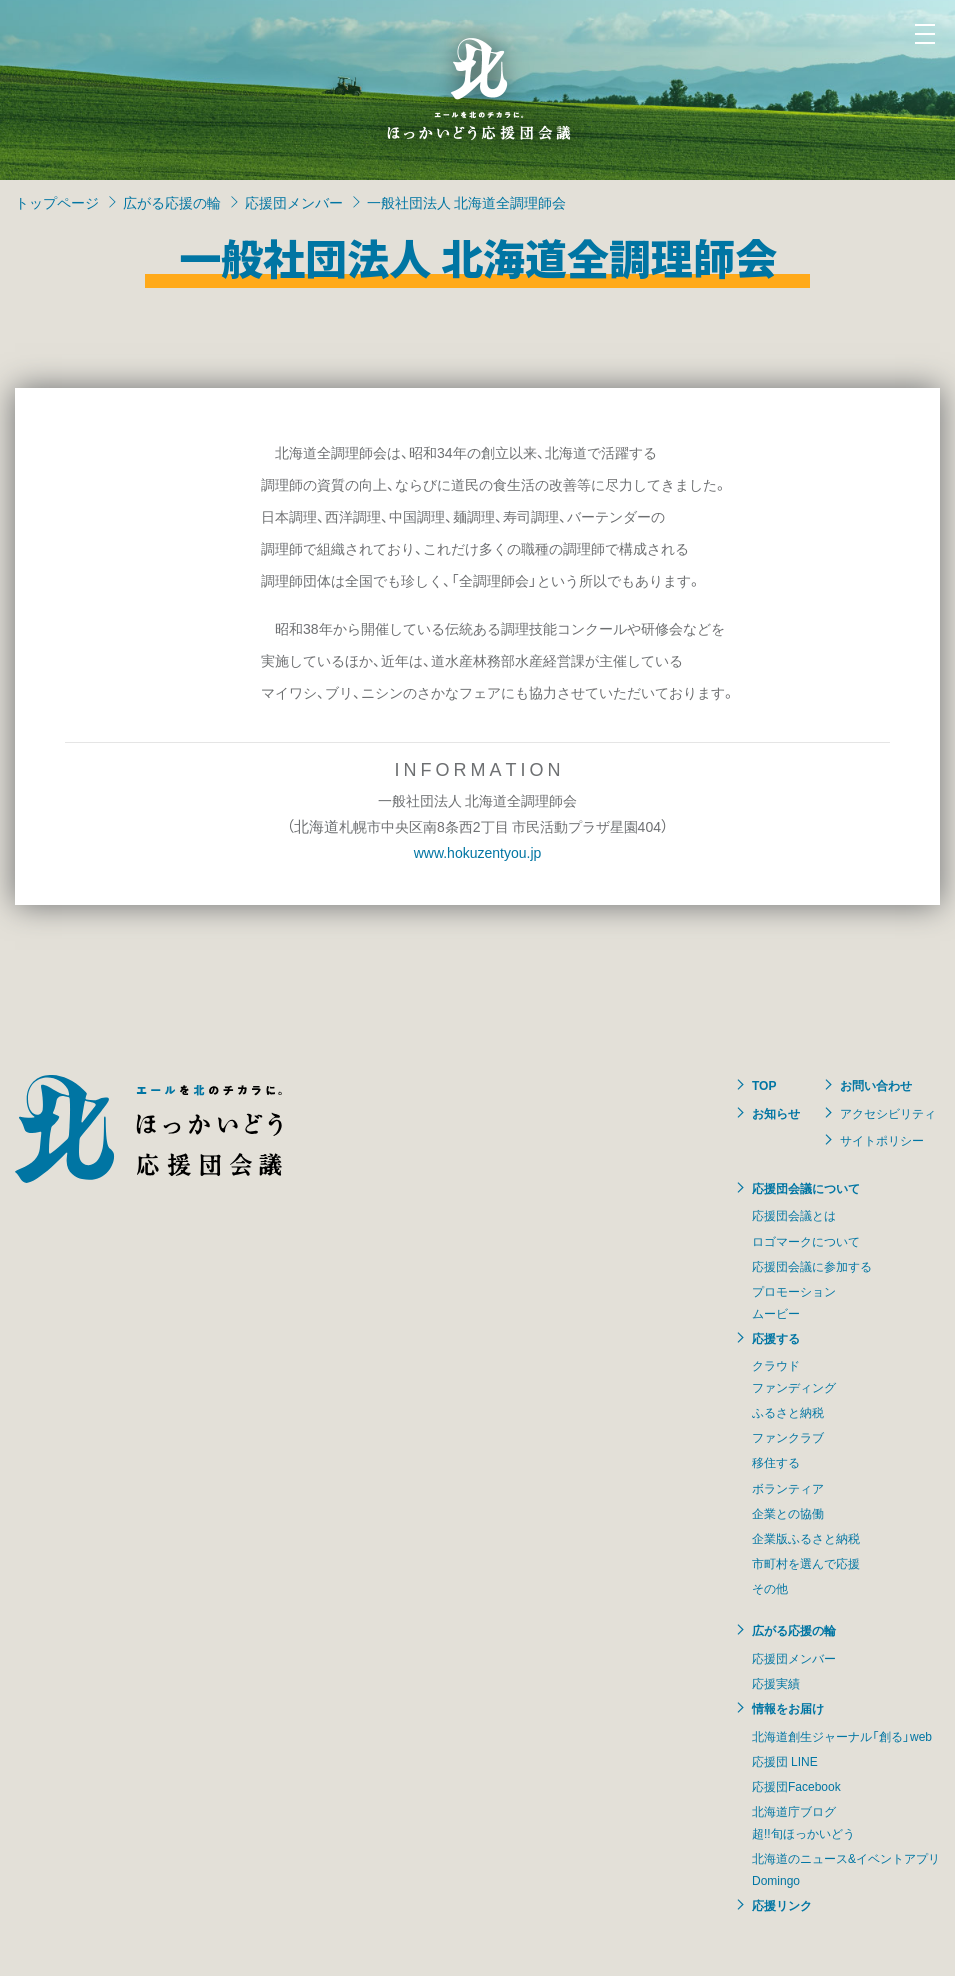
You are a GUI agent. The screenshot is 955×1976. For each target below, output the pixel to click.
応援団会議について (806, 1188)
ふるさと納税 (788, 1412)
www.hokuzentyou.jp (478, 852)
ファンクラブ (788, 1437)
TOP (764, 1085)
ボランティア (788, 1488)
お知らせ (776, 1113)
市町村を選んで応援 (806, 1563)
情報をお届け (788, 1708)
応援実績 (776, 1683)
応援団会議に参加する (812, 1266)
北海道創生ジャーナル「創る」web (842, 1736)
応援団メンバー (294, 202)
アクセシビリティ (888, 1113)
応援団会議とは (794, 1215)
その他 (770, 1588)
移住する (776, 1462)
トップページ (57, 202)
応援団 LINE (785, 1761)
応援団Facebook (796, 1786)
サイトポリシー (882, 1140)
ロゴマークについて (806, 1241)
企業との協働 (788, 1513)
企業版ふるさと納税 (806, 1538)
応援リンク (782, 1905)
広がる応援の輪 (172, 202)
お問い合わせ (876, 1085)
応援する (776, 1338)
